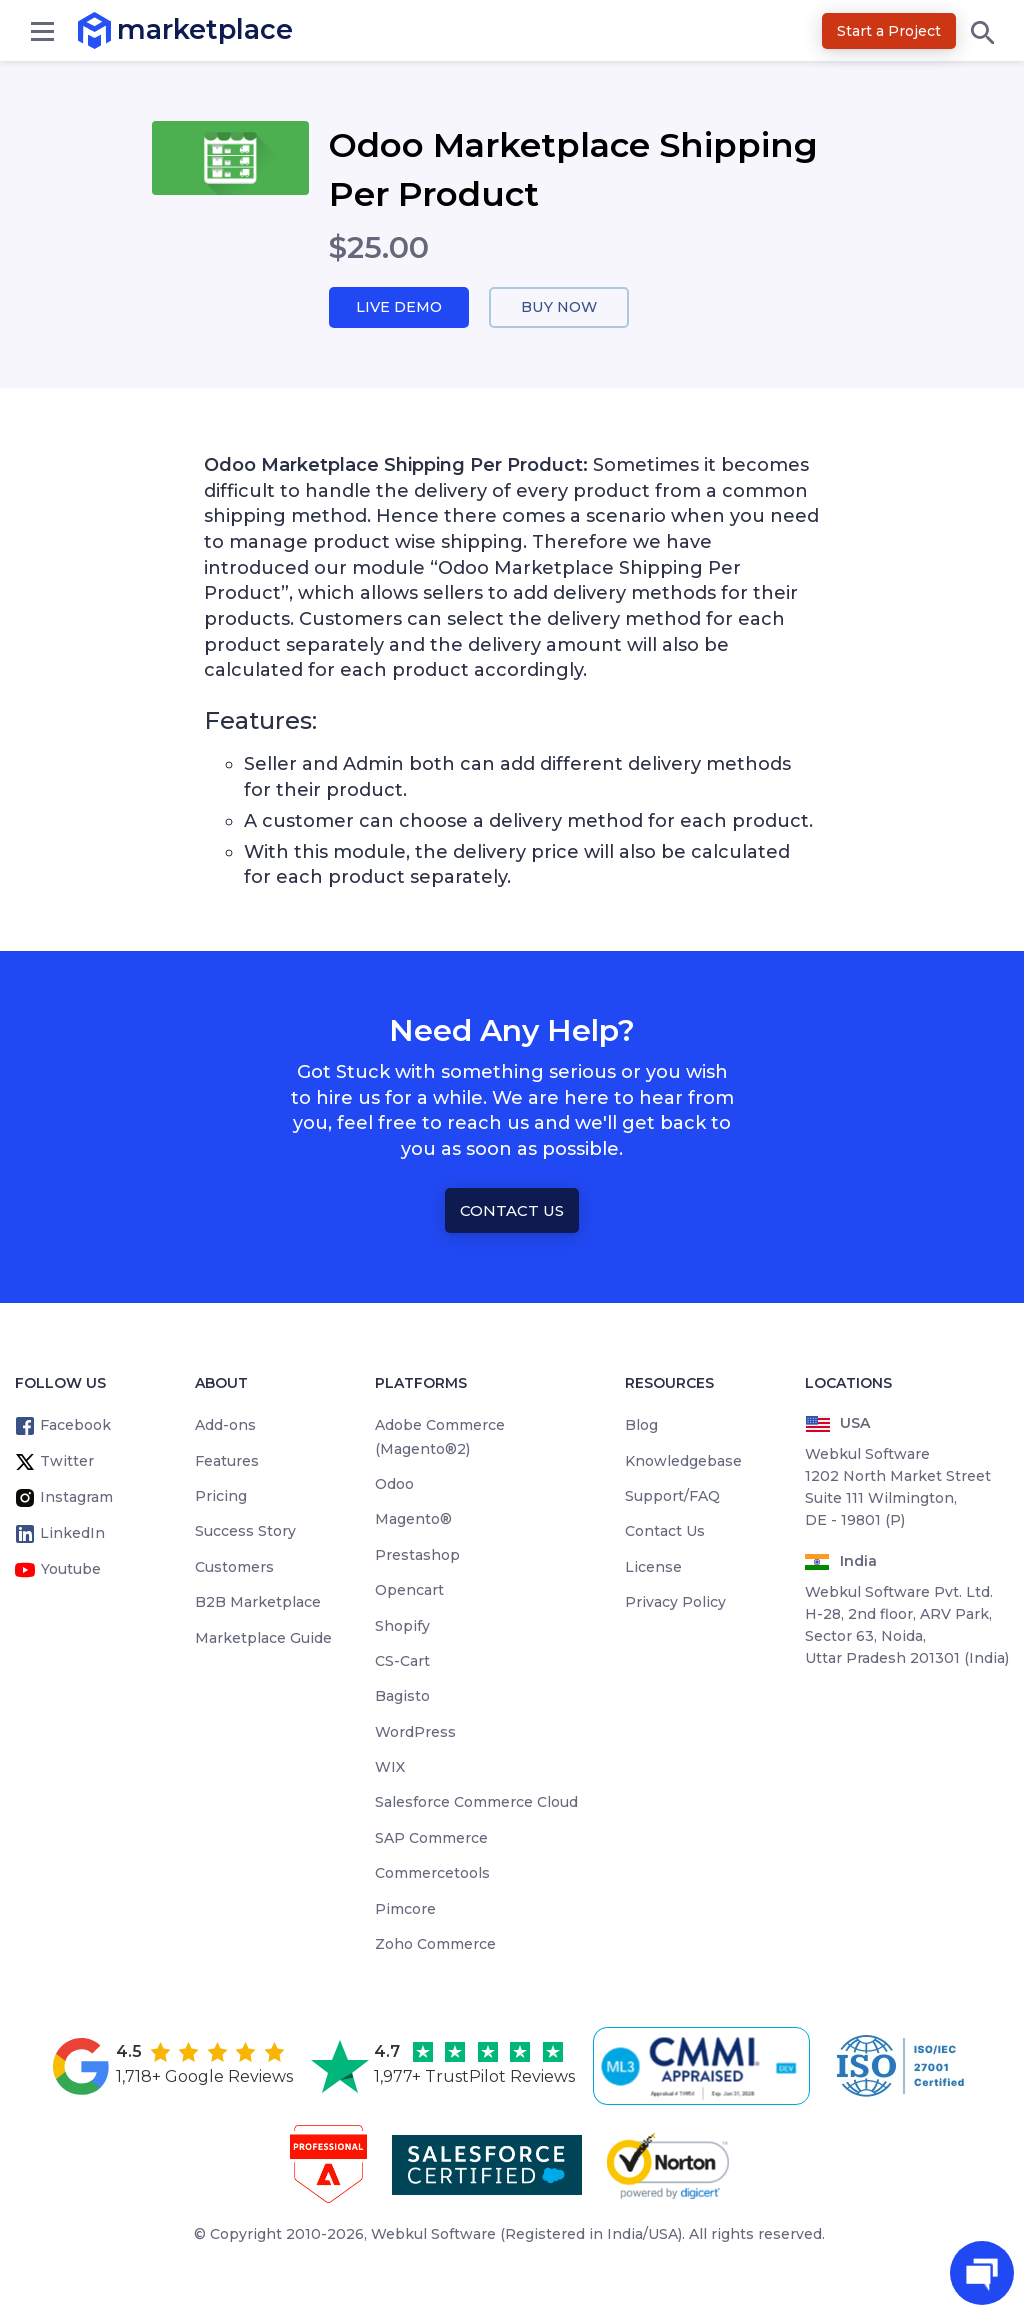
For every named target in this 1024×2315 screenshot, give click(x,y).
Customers (234, 1567)
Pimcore (405, 1909)
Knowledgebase (683, 1461)
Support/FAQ (672, 1497)
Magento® (413, 1520)
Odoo (394, 1485)
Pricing (221, 1497)
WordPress (415, 1732)
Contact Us (512, 1210)
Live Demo (399, 307)
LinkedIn (72, 1534)
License (653, 1567)
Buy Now (559, 307)
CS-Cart (402, 1662)
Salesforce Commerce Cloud (476, 1803)
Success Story (245, 1532)
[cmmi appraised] (705, 2067)
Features (227, 1461)
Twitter (67, 1462)
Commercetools (432, 1874)
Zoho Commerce (435, 1945)
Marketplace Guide (263, 1638)
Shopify (402, 1626)
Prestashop (417, 1555)
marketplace (117, 29)
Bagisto (402, 1697)
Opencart (409, 1591)
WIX (390, 1768)
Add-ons (225, 1426)
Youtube (71, 1570)
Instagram (76, 1498)
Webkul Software (433, 2235)
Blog (641, 1426)
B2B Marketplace (258, 1603)
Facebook (75, 1426)
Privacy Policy (675, 1603)
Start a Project (889, 31)
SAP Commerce (431, 1839)
